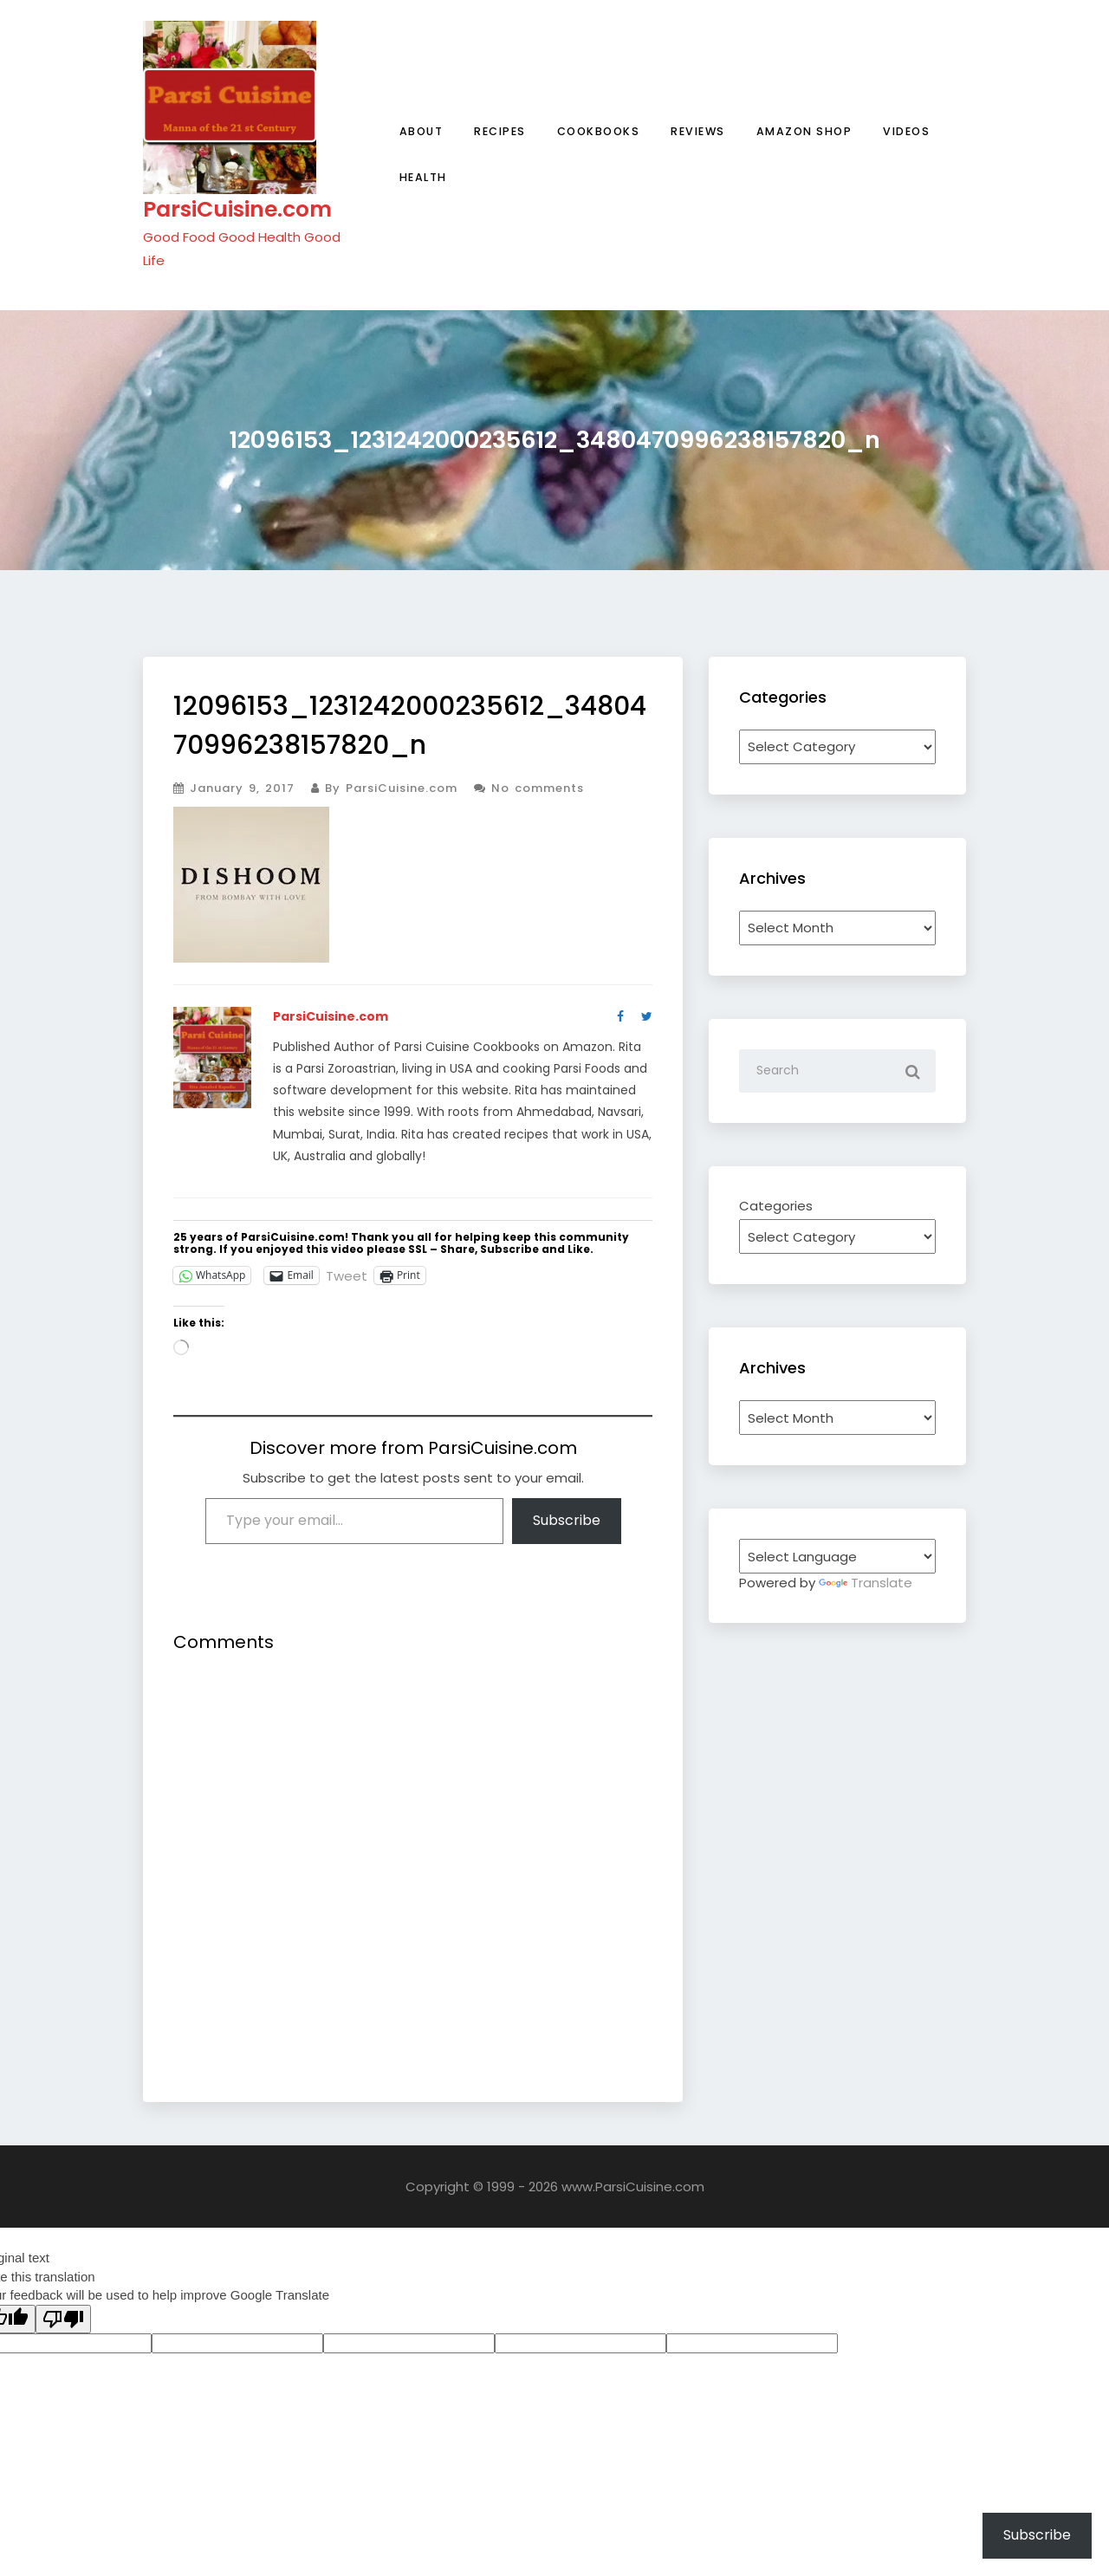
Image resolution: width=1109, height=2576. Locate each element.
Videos (906, 131)
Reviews (698, 131)
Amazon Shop (804, 131)
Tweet (346, 1274)
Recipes (500, 131)
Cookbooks (598, 131)
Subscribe (566, 1520)
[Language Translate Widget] (837, 1556)
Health (423, 177)
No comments (529, 788)
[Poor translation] (63, 2319)
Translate (865, 1583)
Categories (776, 1206)
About (421, 131)
